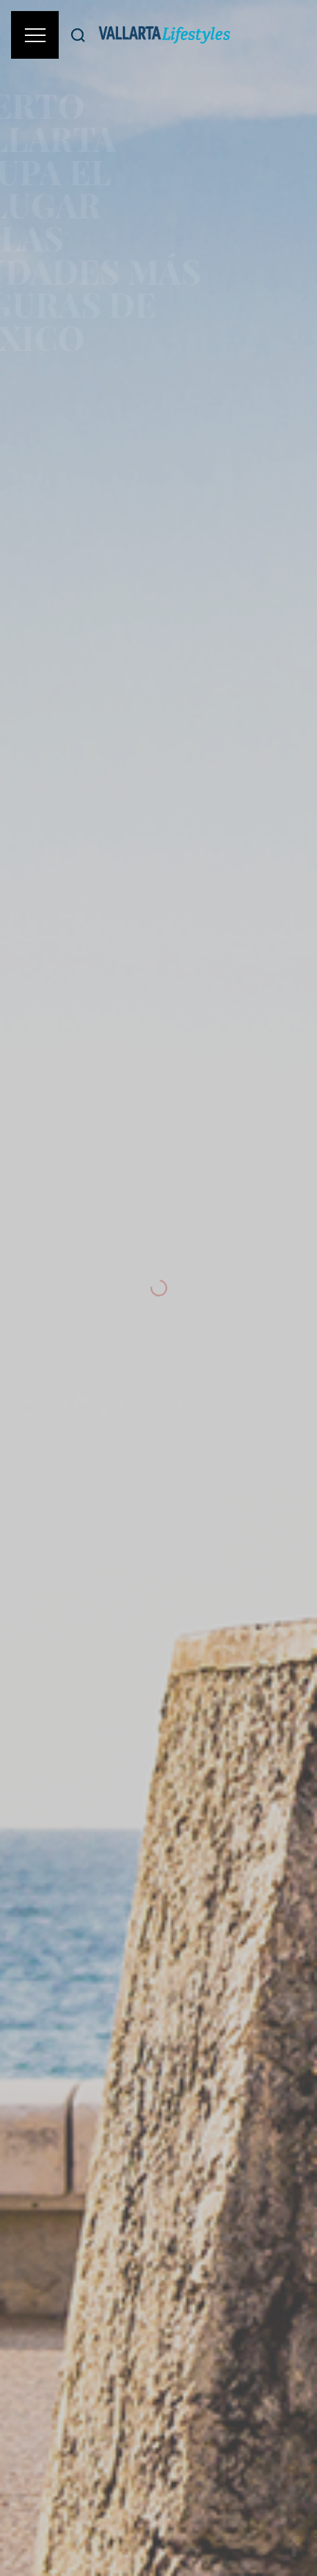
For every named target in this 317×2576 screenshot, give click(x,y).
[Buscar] (78, 35)
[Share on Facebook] (299, 2546)
